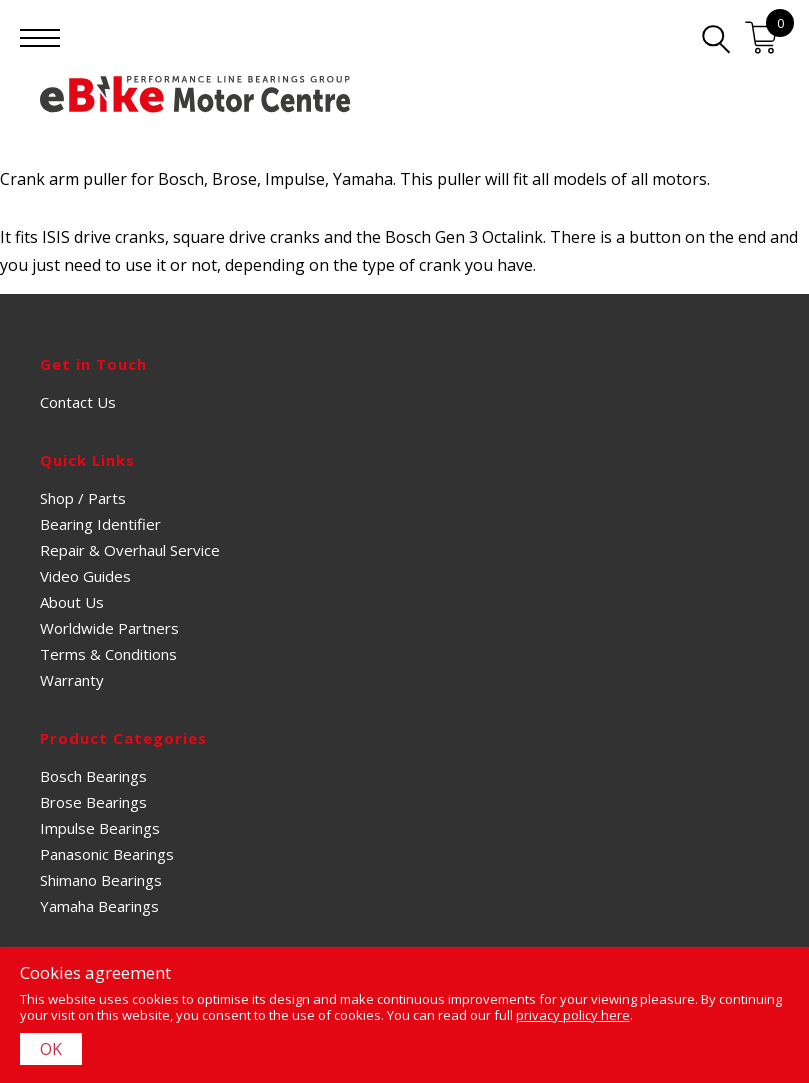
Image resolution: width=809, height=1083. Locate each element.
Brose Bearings (93, 802)
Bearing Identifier (100, 524)
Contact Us (78, 402)
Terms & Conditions (108, 654)
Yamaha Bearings (99, 906)
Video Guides (85, 576)
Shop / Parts (83, 498)
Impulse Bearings (100, 828)
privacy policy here (573, 1015)
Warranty (72, 680)
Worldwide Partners (109, 628)
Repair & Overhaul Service (130, 550)
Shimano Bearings (101, 880)
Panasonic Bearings (107, 854)
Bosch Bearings (93, 776)
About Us (72, 602)
